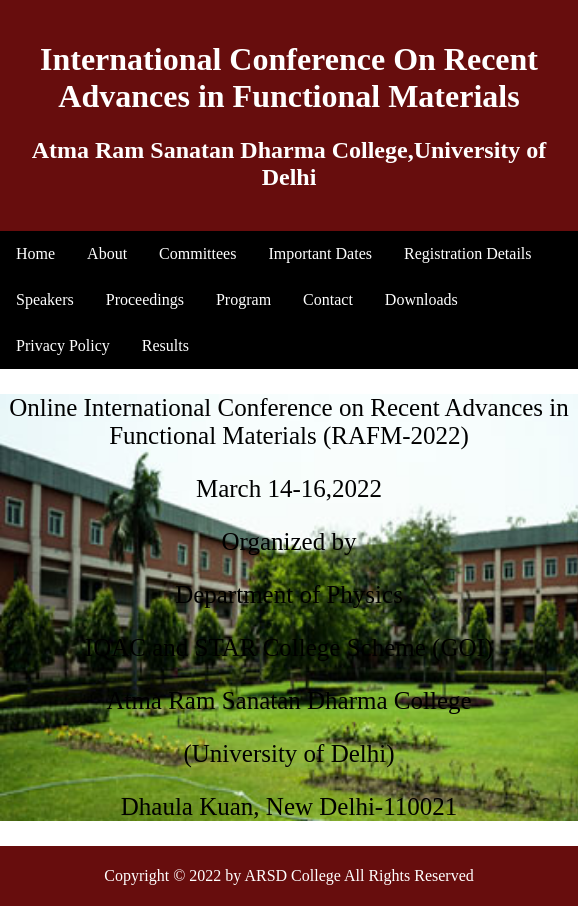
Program (243, 299)
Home (35, 253)
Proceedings (145, 299)
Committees (197, 253)
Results (165, 345)
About (107, 253)
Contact (328, 299)
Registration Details (468, 253)
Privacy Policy (63, 345)
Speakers (45, 299)
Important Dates (320, 253)
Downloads (421, 299)
